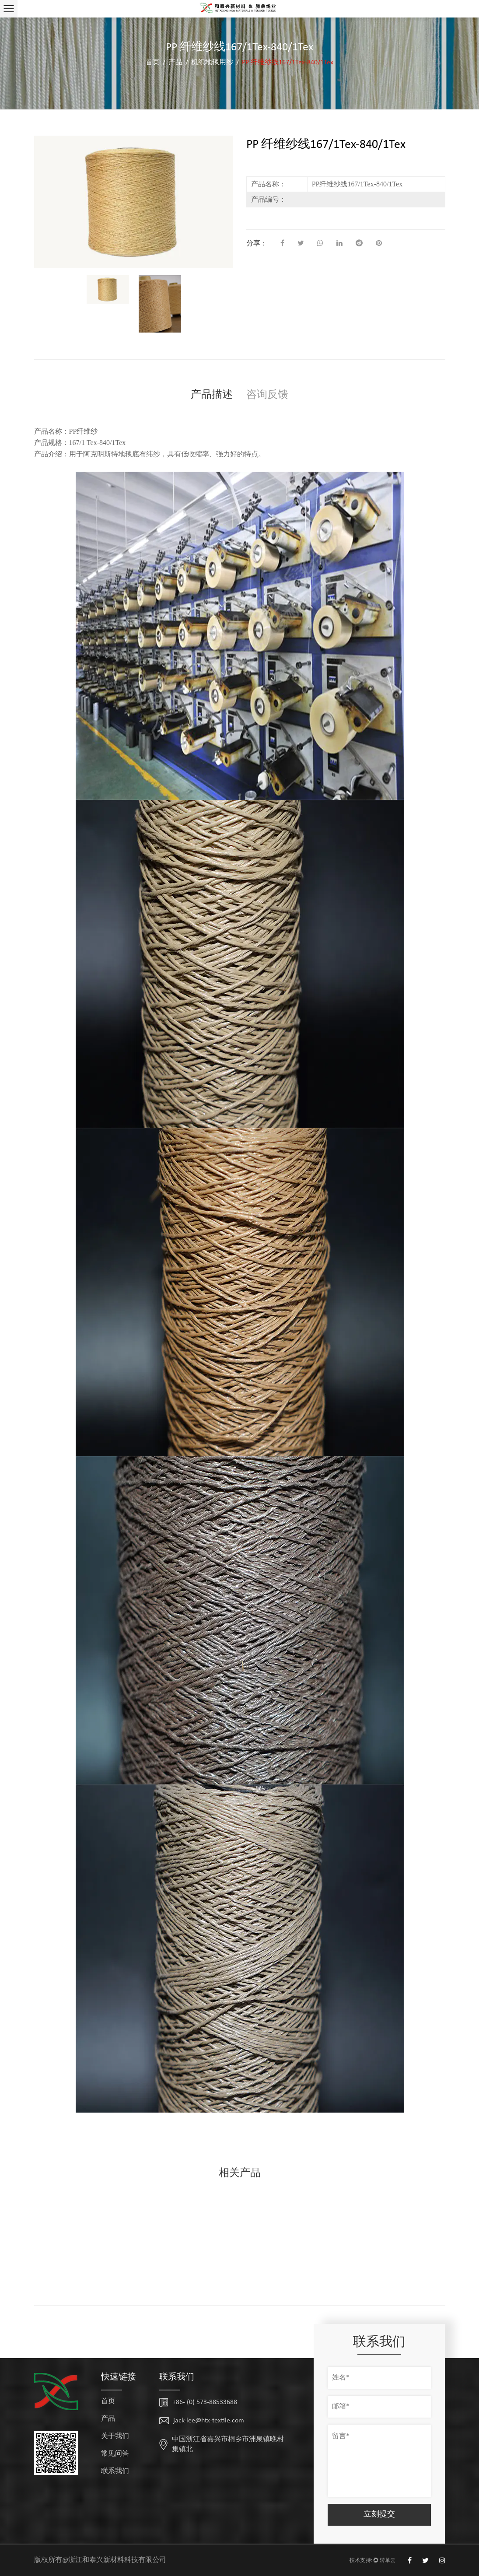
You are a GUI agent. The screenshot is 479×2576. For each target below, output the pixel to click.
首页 (153, 62)
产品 (175, 62)
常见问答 (115, 2453)
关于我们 (115, 2436)
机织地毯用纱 (212, 62)
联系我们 (115, 2471)
